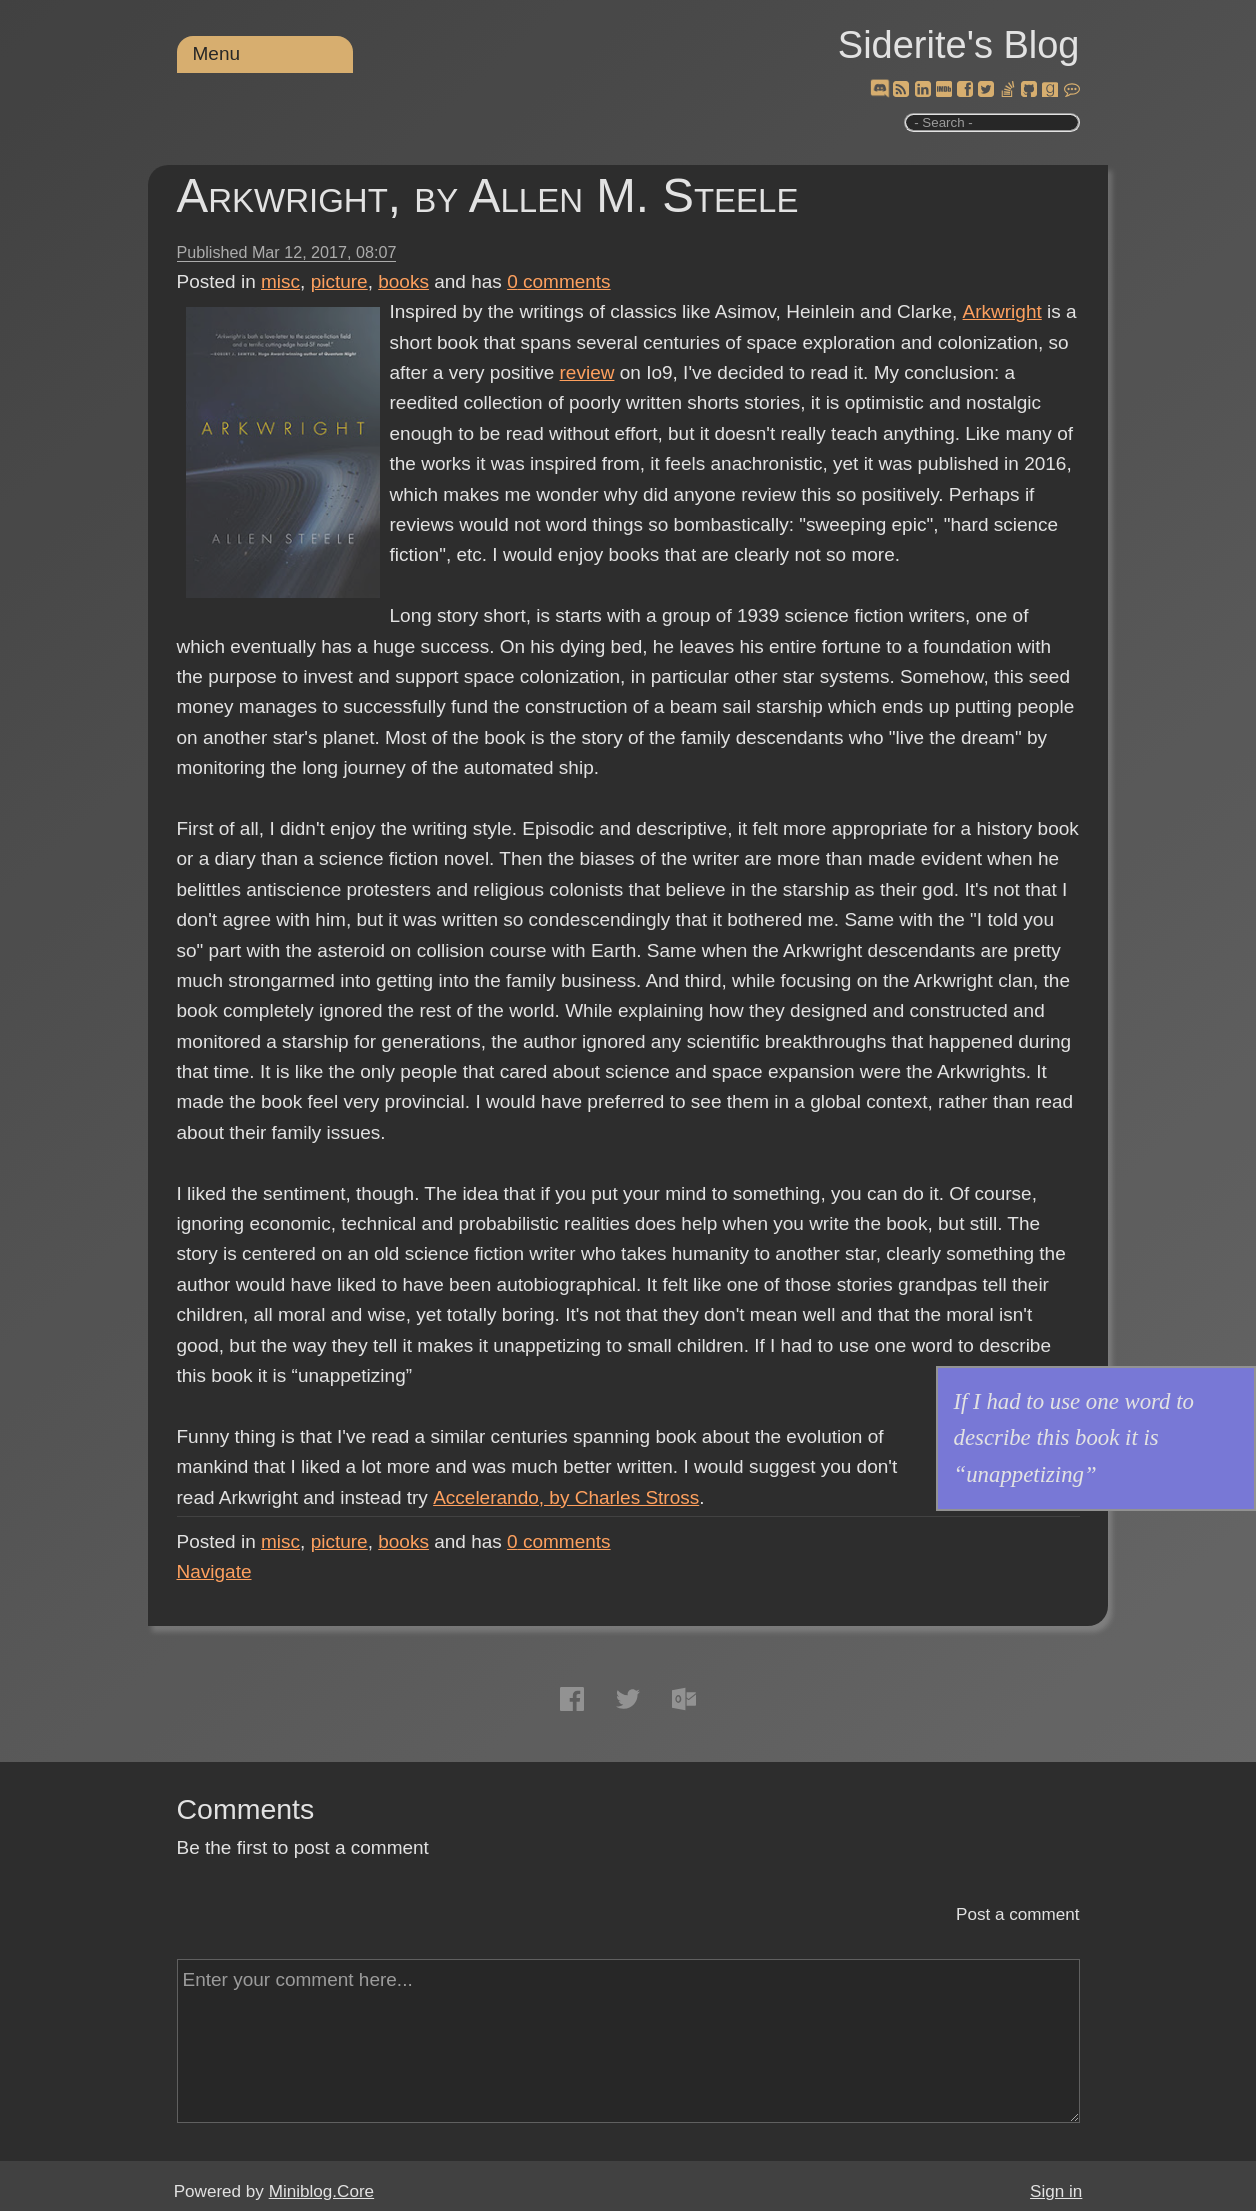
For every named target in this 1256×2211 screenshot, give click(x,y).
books (403, 281)
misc (280, 281)
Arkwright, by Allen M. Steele (488, 195)
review (587, 372)
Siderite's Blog (959, 45)
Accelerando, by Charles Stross (565, 1497)
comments (559, 281)
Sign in (1056, 2191)
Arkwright (1001, 311)
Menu (217, 53)
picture (339, 281)
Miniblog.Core (321, 2191)
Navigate (214, 1571)
